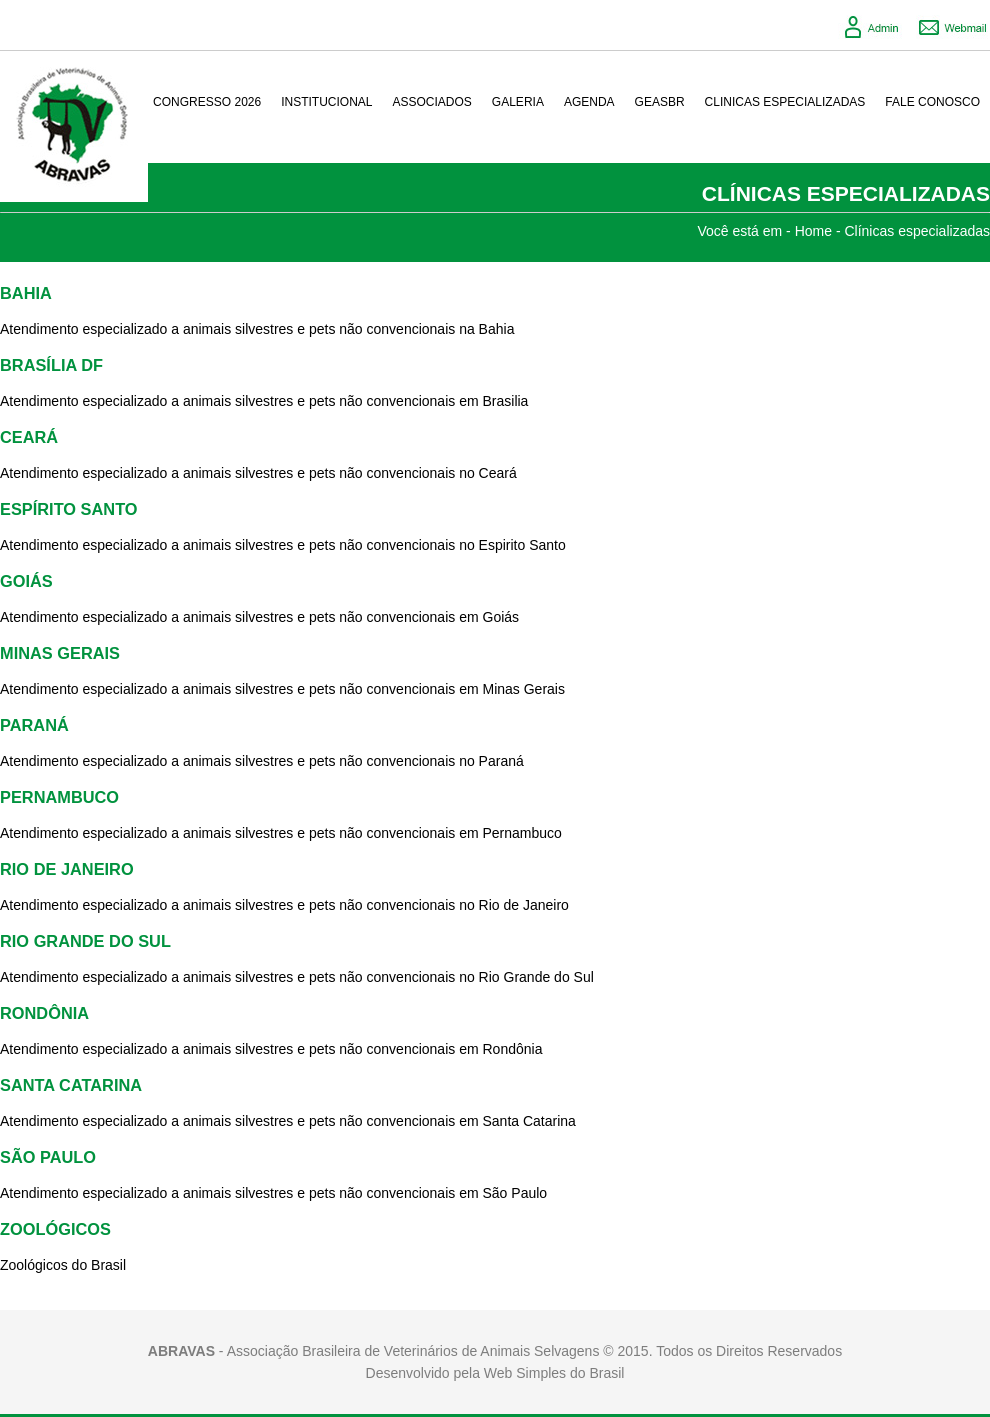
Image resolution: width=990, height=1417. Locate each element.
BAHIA (26, 293)
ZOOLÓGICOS (55, 1229)
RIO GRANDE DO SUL (85, 941)
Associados (432, 102)
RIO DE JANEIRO (67, 869)
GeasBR (660, 102)
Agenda (589, 102)
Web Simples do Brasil (554, 1373)
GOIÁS (26, 581)
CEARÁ (29, 437)
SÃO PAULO (48, 1157)
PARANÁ (34, 725)
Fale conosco (932, 102)
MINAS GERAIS (60, 653)
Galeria (518, 102)
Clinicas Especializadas (785, 102)
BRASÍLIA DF (51, 365)
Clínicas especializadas (917, 231)
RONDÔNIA (44, 1013)
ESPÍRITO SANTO (69, 509)
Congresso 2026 (207, 102)
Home (813, 231)
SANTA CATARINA (71, 1085)
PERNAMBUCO (59, 797)
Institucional (326, 102)
